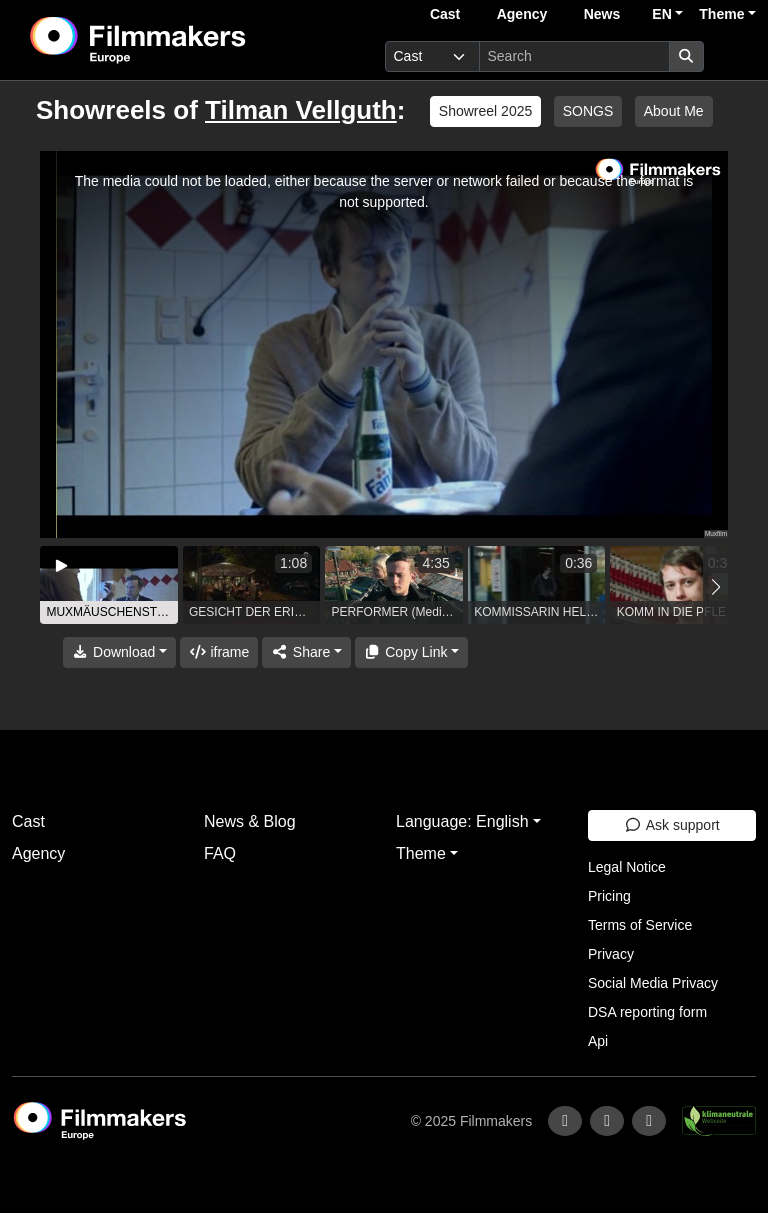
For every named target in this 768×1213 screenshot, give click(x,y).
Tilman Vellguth (301, 110)
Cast (445, 14)
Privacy (611, 954)
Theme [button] (721, 14)
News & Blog (250, 821)
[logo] (187, 40)
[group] (109, 585)
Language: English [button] (462, 821)
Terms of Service (640, 925)
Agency (522, 14)
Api (598, 1041)
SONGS (588, 111)
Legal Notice (627, 867)
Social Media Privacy (653, 983)
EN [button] (661, 14)
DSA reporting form (647, 1012)
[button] (715, 587)
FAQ (220, 853)
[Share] (306, 652)
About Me (674, 111)
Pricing (609, 896)
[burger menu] (734, 56)
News (602, 14)
